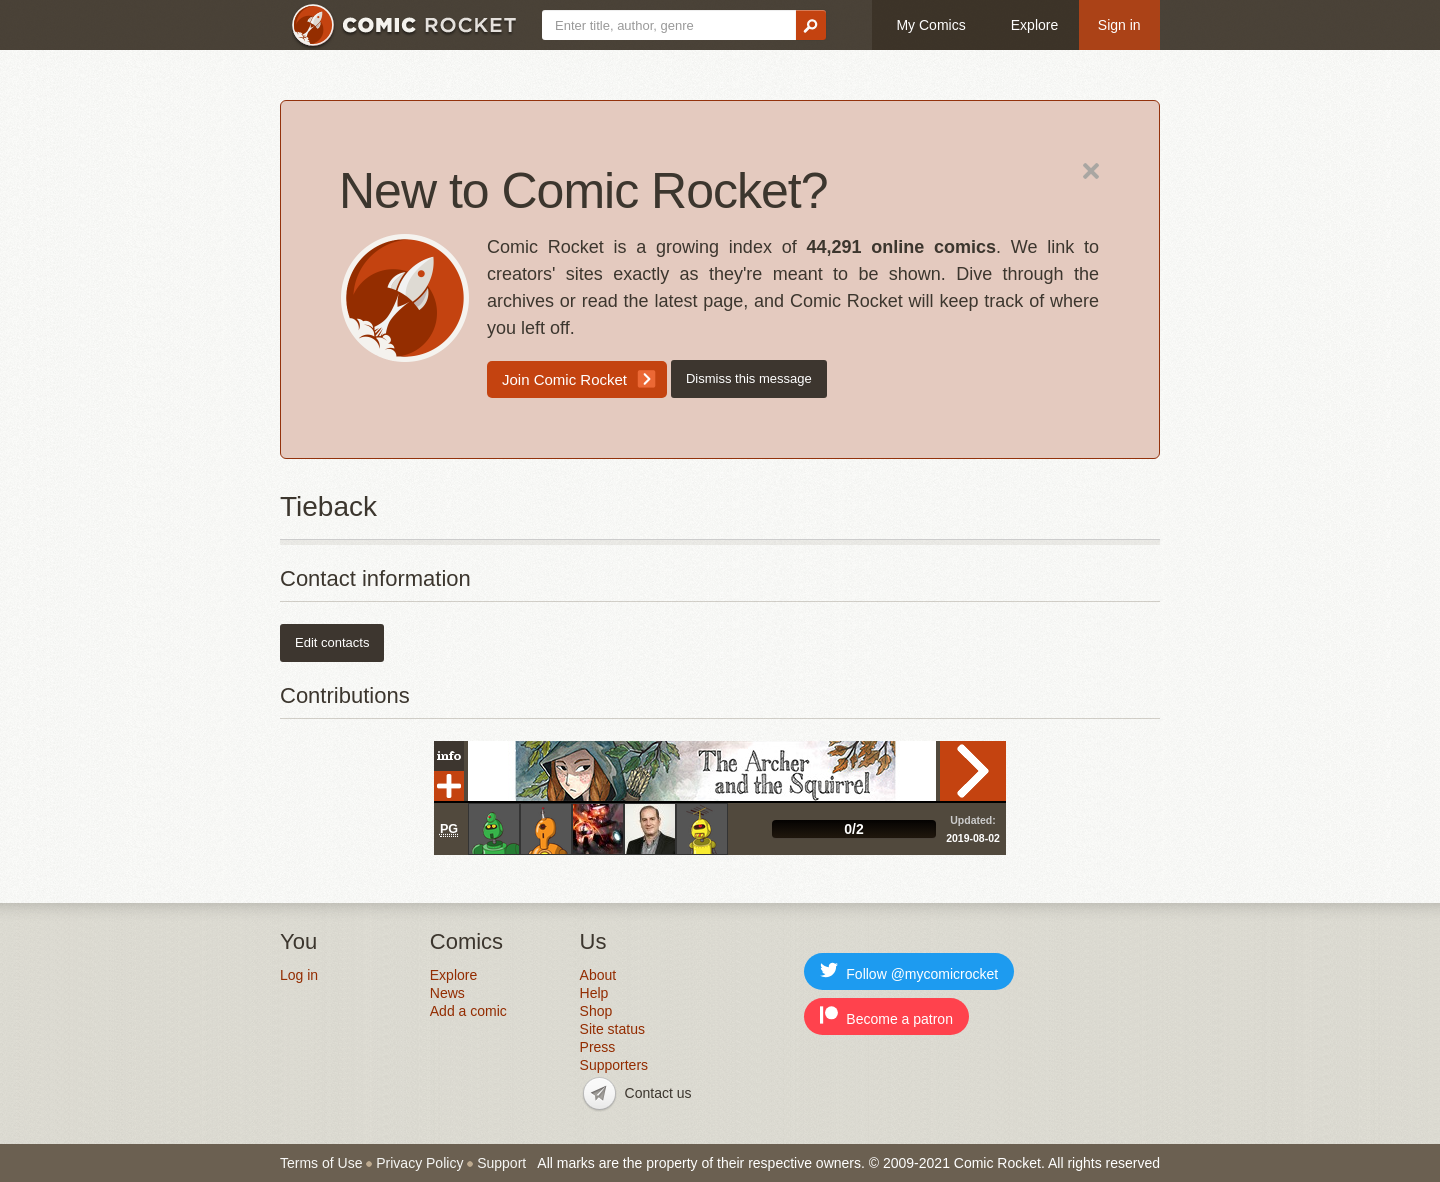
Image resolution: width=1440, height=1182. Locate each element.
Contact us (658, 1093)
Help (594, 993)
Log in (299, 975)
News (447, 993)
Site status (612, 1029)
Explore (1034, 25)
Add (449, 786)
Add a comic (468, 1011)
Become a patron (886, 1016)
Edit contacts (332, 642)
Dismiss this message (749, 378)
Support (501, 1163)
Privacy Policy (419, 1163)
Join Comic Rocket (564, 379)
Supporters (614, 1065)
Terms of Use (321, 1163)
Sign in (1119, 25)
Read (973, 771)
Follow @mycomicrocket (909, 971)
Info (449, 756)
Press (598, 1047)
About (598, 975)
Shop (596, 1011)
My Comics (930, 25)
